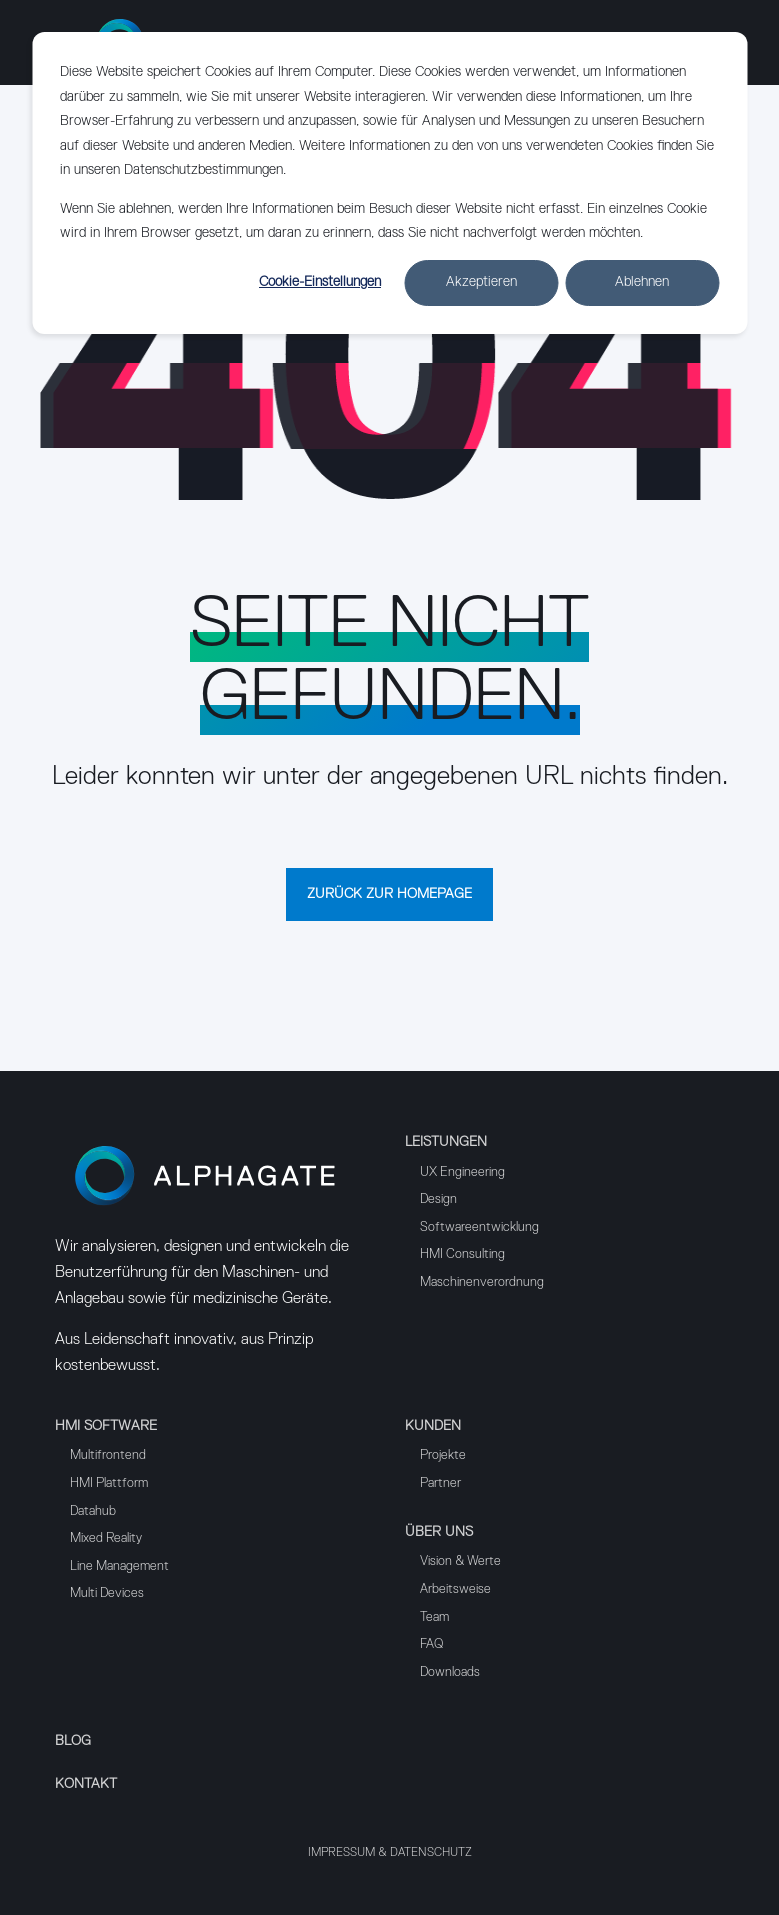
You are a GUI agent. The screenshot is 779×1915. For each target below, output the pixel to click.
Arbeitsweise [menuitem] (455, 1589)
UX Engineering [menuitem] (462, 1172)
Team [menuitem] (434, 1617)
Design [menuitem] (438, 1199)
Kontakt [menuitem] (86, 1784)
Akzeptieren (481, 282)
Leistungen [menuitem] (446, 1142)
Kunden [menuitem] (433, 1426)
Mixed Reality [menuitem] (106, 1538)
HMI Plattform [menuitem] (109, 1483)
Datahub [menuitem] (93, 1511)
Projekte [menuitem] (443, 1455)
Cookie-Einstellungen (320, 282)
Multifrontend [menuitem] (108, 1455)
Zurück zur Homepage (389, 894)
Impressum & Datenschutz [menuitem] (390, 1853)
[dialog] (389, 183)
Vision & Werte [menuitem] (460, 1561)
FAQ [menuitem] (431, 1644)
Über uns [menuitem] (439, 1532)
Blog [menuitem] (73, 1741)
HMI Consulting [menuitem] (462, 1254)
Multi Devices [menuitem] (107, 1593)
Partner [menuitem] (440, 1483)
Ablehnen (642, 282)
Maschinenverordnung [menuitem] (482, 1282)
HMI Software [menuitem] (106, 1426)
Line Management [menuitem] (119, 1566)
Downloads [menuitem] (450, 1672)
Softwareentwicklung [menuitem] (479, 1227)
